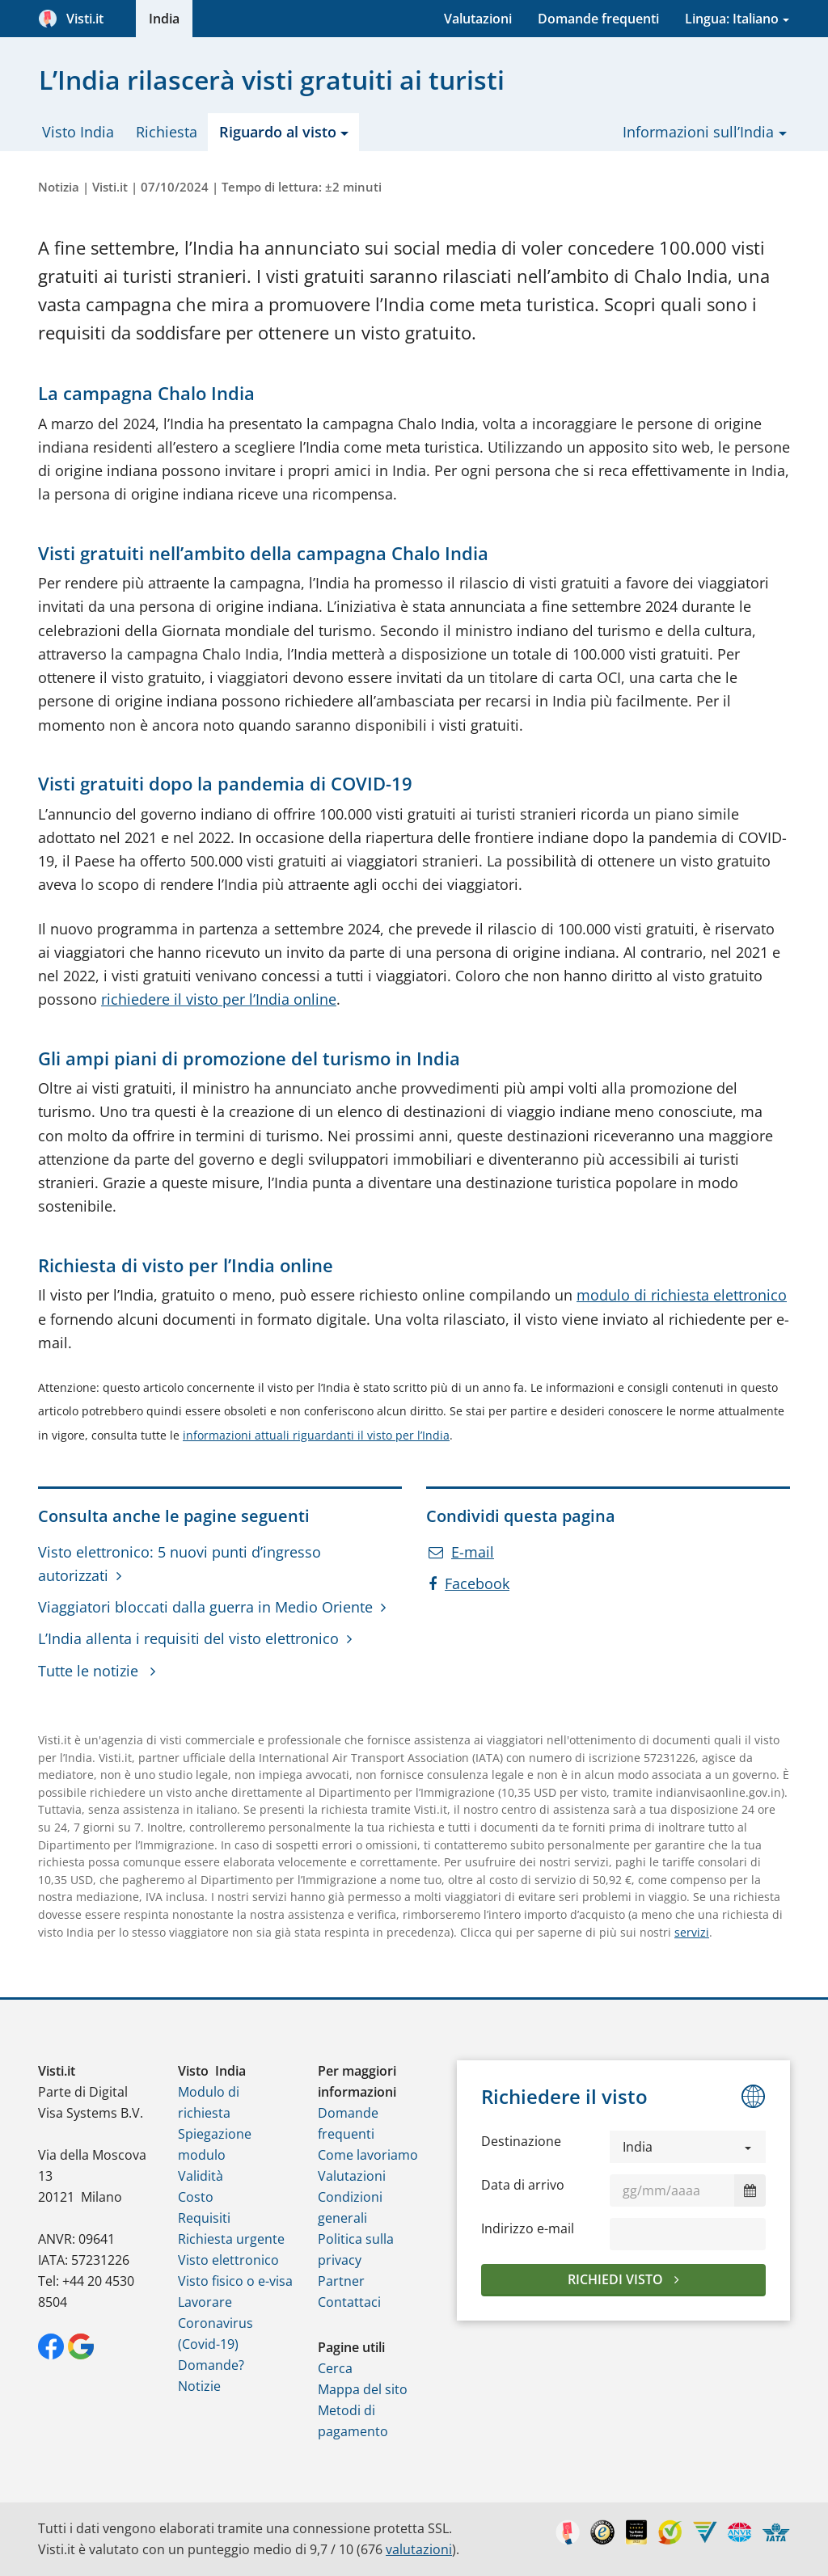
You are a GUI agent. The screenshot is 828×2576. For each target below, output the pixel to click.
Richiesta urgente (231, 2239)
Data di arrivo (522, 2185)
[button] (688, 2147)
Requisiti (204, 2218)
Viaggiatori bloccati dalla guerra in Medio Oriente (205, 1607)
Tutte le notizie (90, 1670)
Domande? (211, 2365)
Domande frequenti (598, 18)
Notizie (199, 2386)
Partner (341, 2281)
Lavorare (205, 2302)
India (164, 18)
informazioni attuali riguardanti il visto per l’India (316, 1435)
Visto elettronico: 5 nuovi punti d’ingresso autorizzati (179, 1563)
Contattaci (349, 2302)
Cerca (335, 2368)
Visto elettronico (228, 2260)
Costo (195, 2197)
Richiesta (166, 131)
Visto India (78, 131)
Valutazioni (478, 18)
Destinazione (521, 2141)
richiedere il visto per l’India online (218, 999)
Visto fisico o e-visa (235, 2281)
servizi (691, 1932)
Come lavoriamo (368, 2155)
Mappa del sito (363, 2389)
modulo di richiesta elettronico (682, 1295)
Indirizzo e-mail (527, 2228)
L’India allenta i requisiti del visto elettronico (188, 1638)
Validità (200, 2176)
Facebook (469, 1583)
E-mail (461, 1552)
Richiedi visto (617, 2279)
